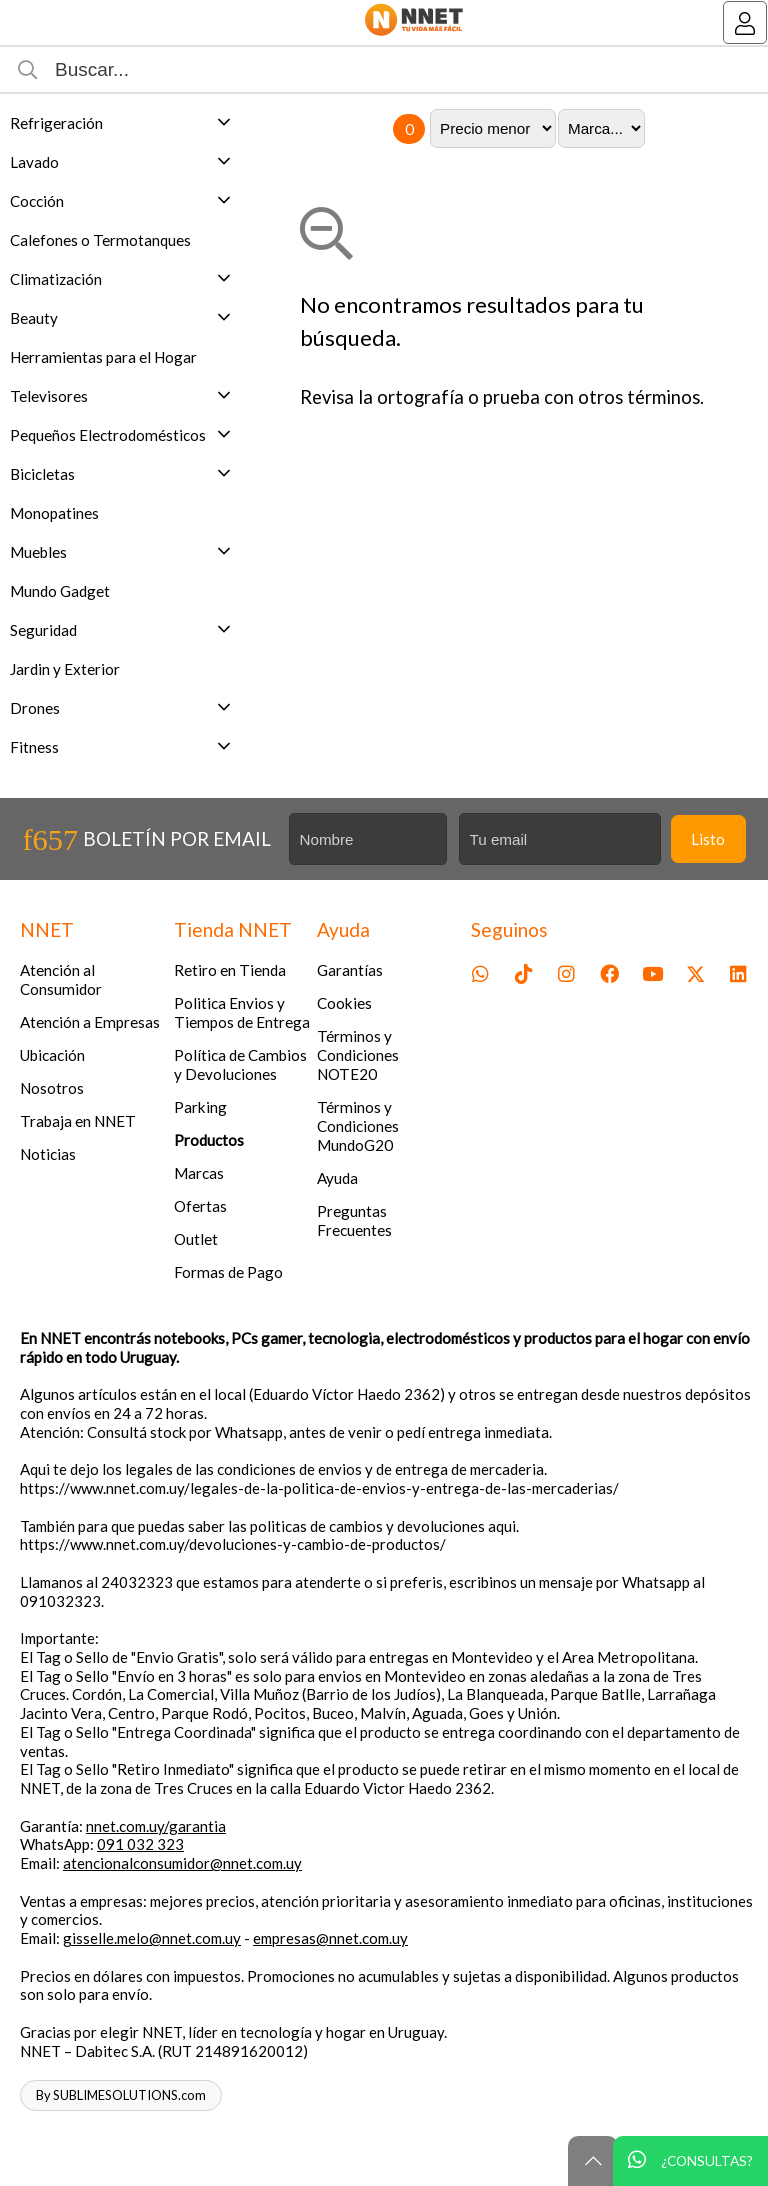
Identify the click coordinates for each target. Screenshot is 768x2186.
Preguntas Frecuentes (354, 1220)
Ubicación (52, 1055)
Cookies (344, 1003)
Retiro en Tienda (230, 970)
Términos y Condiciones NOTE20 (358, 1055)
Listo (708, 839)
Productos (209, 1140)
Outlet (196, 1239)
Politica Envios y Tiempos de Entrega (242, 1012)
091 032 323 (140, 1844)
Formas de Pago (228, 1272)
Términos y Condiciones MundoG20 (358, 1126)
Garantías (350, 970)
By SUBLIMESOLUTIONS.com (121, 2095)
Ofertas (200, 1206)
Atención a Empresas (90, 1022)
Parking (200, 1107)
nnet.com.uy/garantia (156, 1826)
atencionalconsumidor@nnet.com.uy (182, 1863)
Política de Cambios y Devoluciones (240, 1064)
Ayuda (337, 1178)
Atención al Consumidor (61, 979)
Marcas (199, 1173)
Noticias (48, 1154)
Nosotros (52, 1088)
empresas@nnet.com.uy (330, 1938)
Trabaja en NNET (78, 1121)
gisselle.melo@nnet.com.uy (152, 1938)
